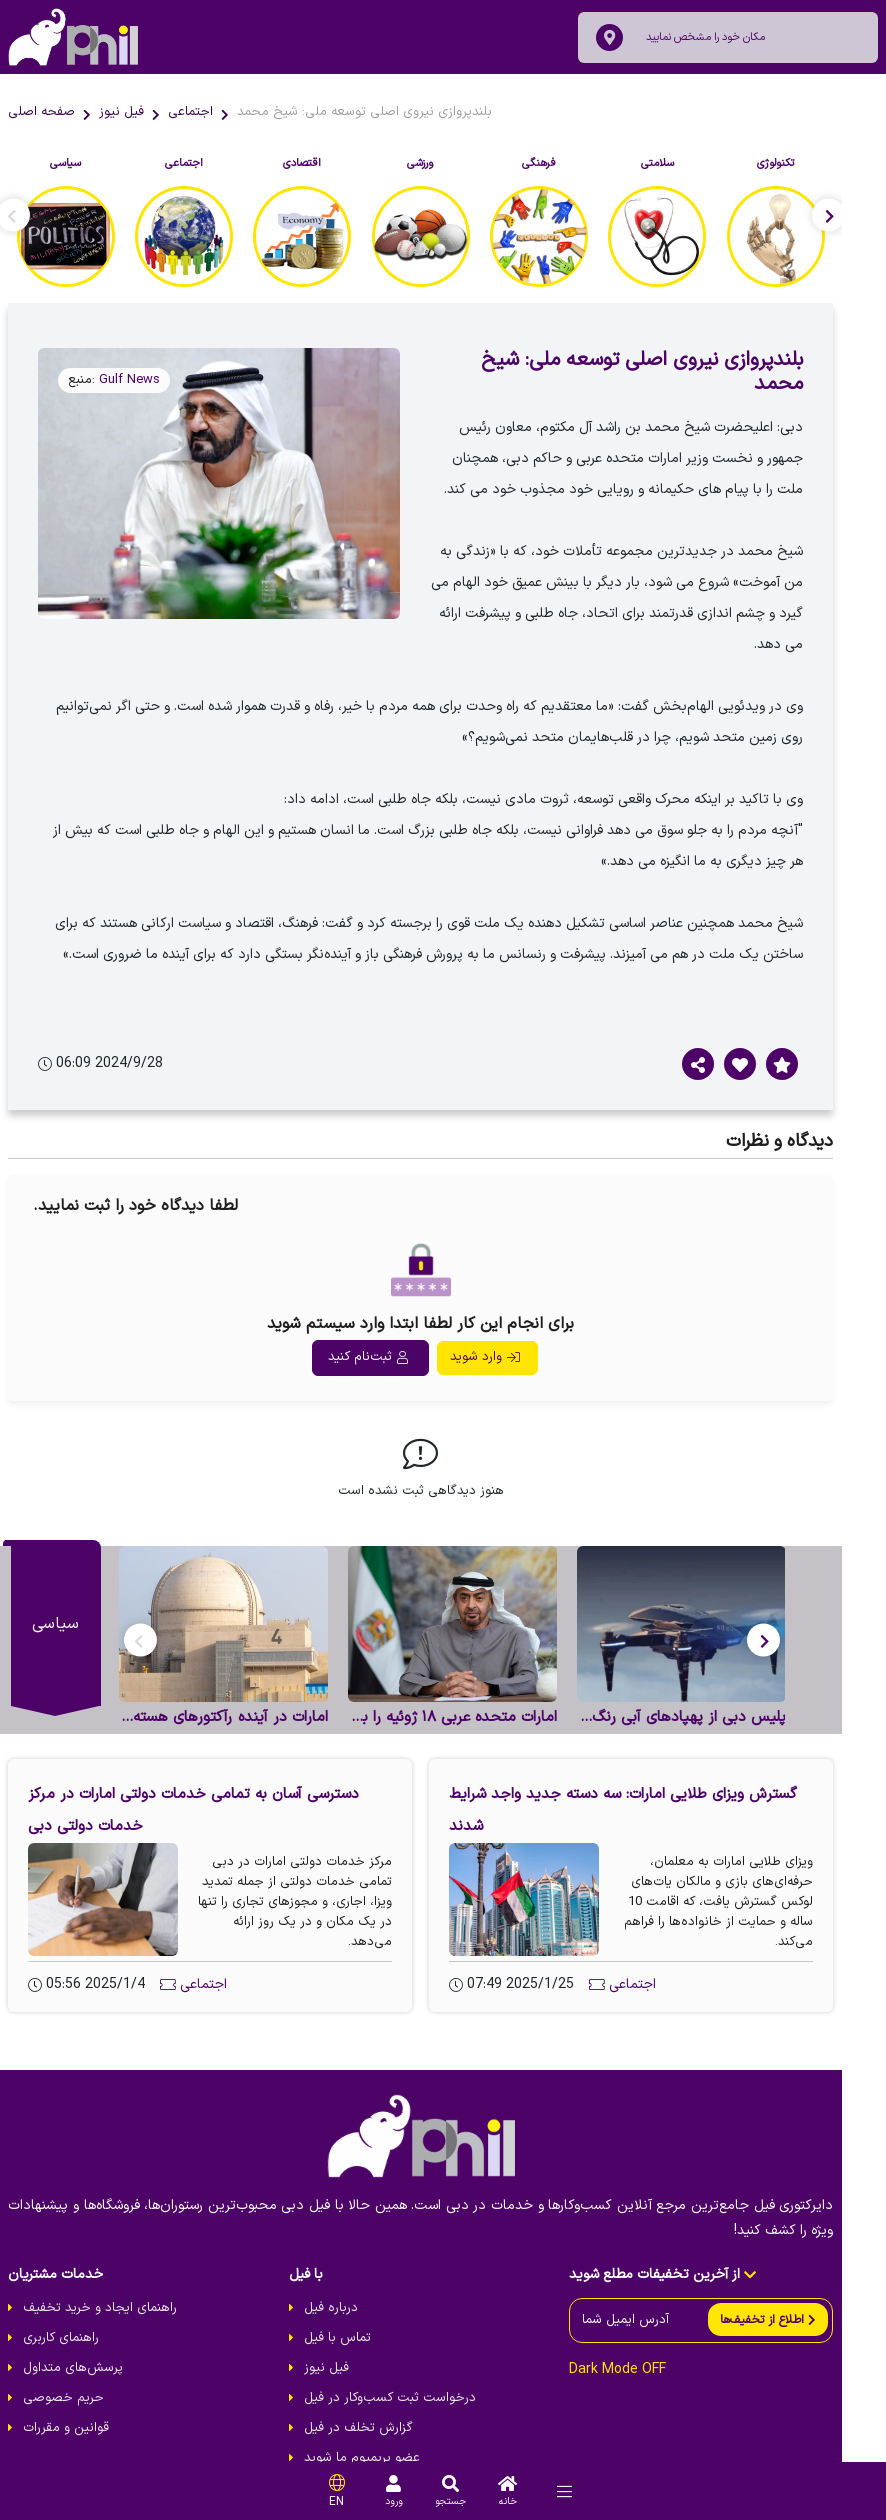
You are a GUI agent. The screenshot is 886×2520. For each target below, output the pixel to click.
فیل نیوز (121, 112)
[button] (808, 1589)
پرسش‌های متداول (73, 2323)
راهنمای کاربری (61, 2293)
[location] (609, 37)
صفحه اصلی (41, 112)
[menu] (564, 2491)
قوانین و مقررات (66, 2383)
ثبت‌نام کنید (390, 1302)
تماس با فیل (352, 2293)
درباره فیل (346, 2263)
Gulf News (129, 380)
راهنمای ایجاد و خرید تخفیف (100, 2263)
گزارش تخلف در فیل (373, 2383)
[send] (813, 2274)
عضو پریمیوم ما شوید (377, 2413)
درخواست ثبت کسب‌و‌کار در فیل (405, 2353)
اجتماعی (190, 112)
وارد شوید (507, 1302)
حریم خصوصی (63, 2353)
